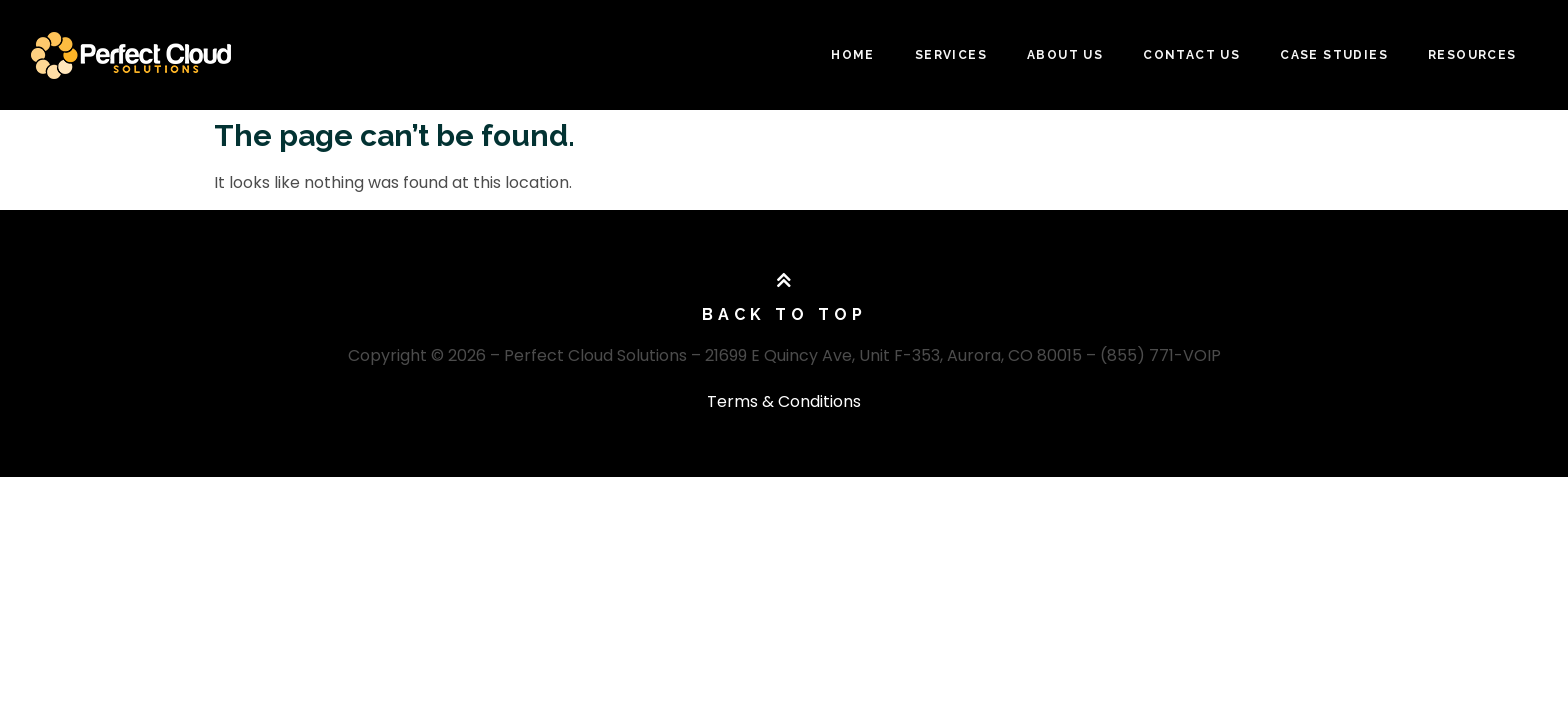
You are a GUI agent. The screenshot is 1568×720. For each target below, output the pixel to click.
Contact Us (1191, 55)
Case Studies (1334, 55)
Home (853, 55)
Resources (1472, 55)
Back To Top (784, 314)
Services (951, 55)
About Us (1065, 55)
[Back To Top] (784, 281)
